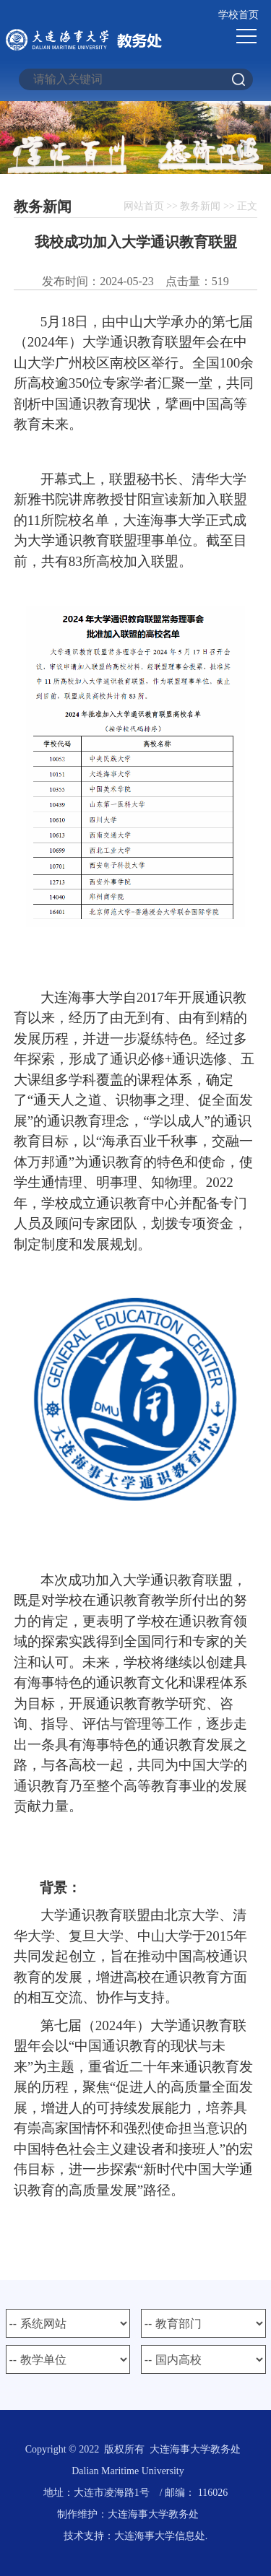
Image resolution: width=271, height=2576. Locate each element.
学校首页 (238, 14)
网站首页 (144, 206)
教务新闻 (200, 206)
